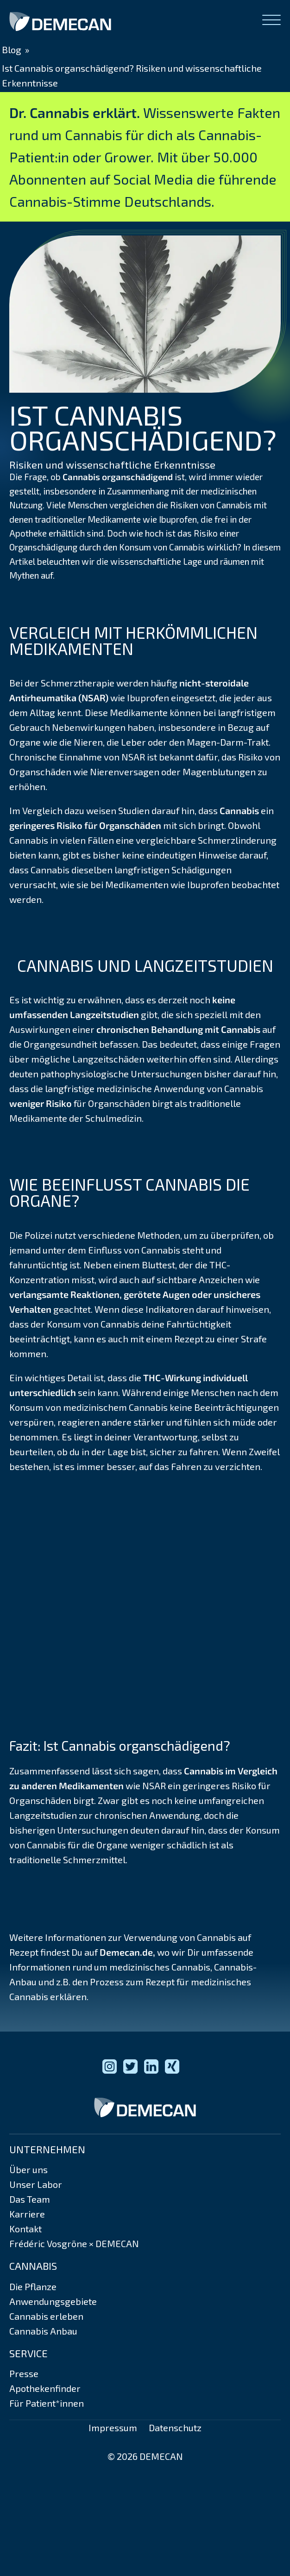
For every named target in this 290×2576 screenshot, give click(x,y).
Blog (11, 49)
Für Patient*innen (46, 2403)
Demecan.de (126, 1952)
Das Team (29, 2199)
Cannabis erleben (46, 2316)
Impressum (112, 2427)
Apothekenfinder (45, 2388)
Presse (23, 2373)
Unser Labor (35, 2184)
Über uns (28, 2169)
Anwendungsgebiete (53, 2301)
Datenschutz (175, 2427)
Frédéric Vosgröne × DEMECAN (74, 2243)
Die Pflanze (33, 2286)
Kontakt (25, 2228)
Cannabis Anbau (43, 2330)
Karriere (27, 2213)
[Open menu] (271, 20)
